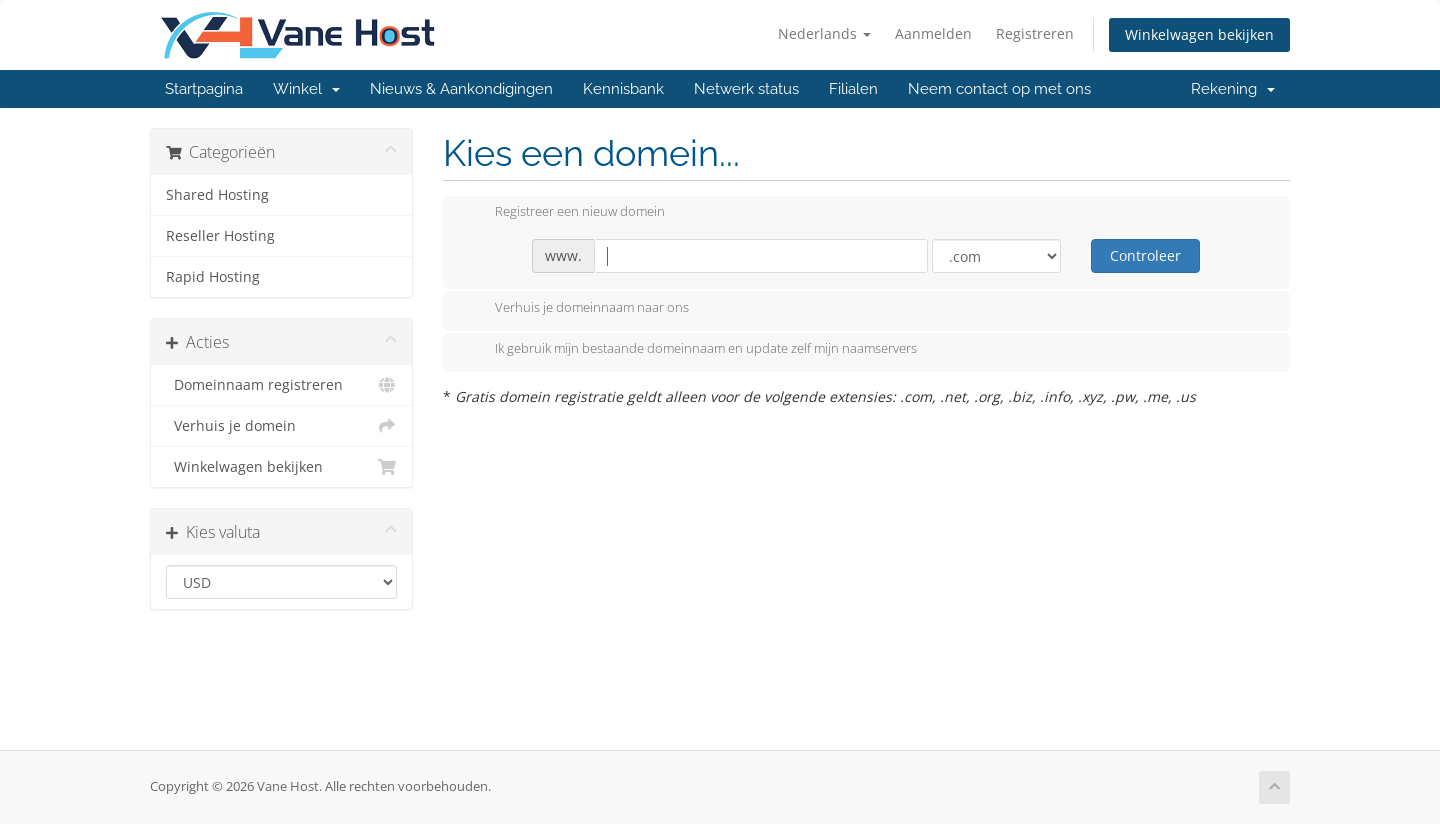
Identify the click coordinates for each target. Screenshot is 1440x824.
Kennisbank (623, 89)
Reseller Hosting (220, 236)
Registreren (1035, 33)
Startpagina (204, 89)
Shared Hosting (217, 195)
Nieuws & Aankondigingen (461, 89)
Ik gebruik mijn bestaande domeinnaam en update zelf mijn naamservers (690, 350)
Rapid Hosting (213, 277)
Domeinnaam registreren (281, 385)
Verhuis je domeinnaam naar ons (576, 309)
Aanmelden (933, 33)
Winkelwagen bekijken (1199, 34)
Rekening (1233, 89)
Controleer (1145, 255)
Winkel (306, 89)
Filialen (853, 89)
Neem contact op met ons (999, 89)
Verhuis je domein (281, 426)
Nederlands (824, 33)
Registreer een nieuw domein (564, 213)
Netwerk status (746, 89)
